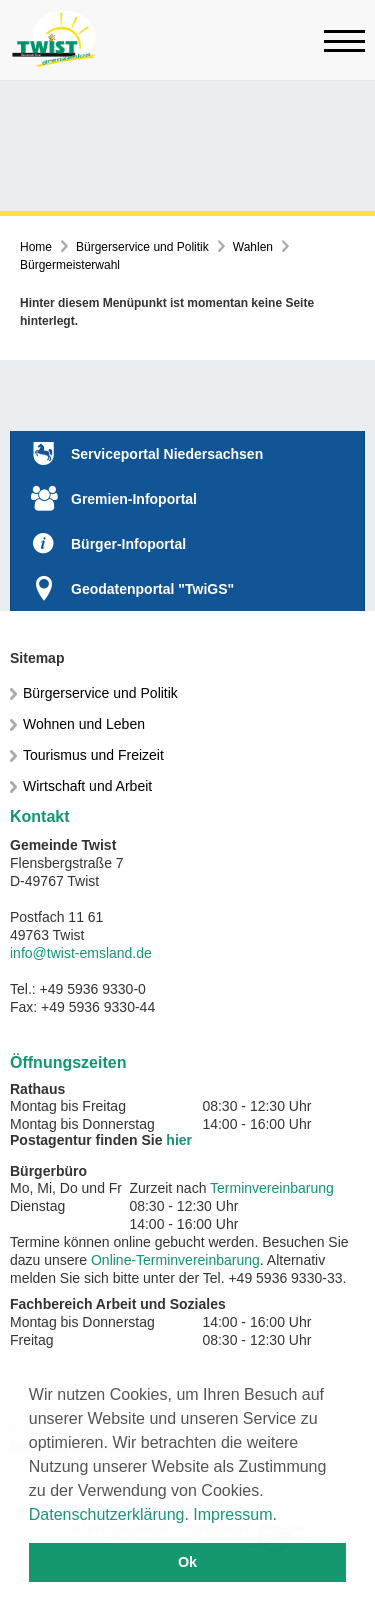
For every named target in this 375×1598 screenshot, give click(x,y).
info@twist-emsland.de (81, 953)
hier (179, 1140)
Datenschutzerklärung (107, 1514)
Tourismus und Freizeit (93, 755)
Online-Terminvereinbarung (175, 1260)
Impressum (232, 1514)
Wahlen (253, 247)
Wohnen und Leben (84, 724)
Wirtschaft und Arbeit (87, 786)
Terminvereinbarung (272, 1188)
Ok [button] (187, 1562)
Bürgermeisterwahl (70, 265)
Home (36, 247)
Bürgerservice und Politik (142, 247)
